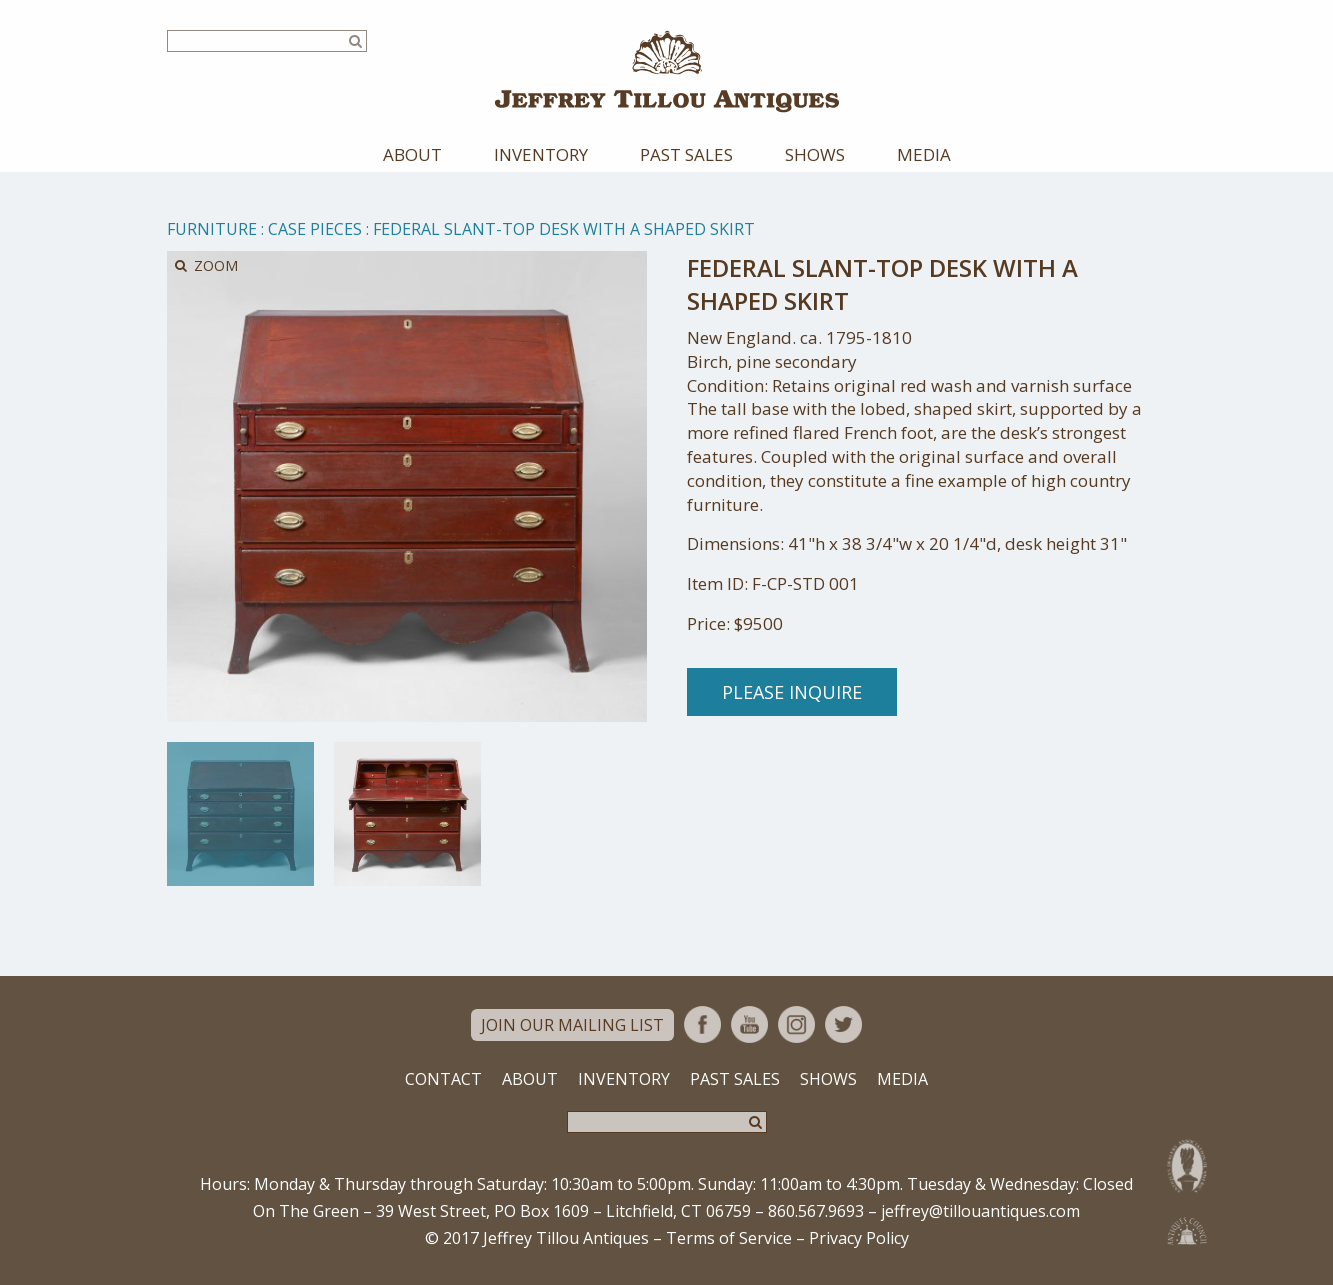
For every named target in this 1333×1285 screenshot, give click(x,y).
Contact (443, 1079)
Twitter (843, 1024)
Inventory (541, 154)
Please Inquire (792, 692)
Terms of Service (729, 1238)
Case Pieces (315, 229)
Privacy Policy (859, 1238)
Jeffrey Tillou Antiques (667, 71)
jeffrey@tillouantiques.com (980, 1211)
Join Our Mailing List (572, 1025)
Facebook (702, 1024)
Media (924, 154)
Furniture (212, 229)
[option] (240, 814)
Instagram (796, 1024)
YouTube (749, 1024)
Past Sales (686, 154)
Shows (815, 154)
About (412, 154)
